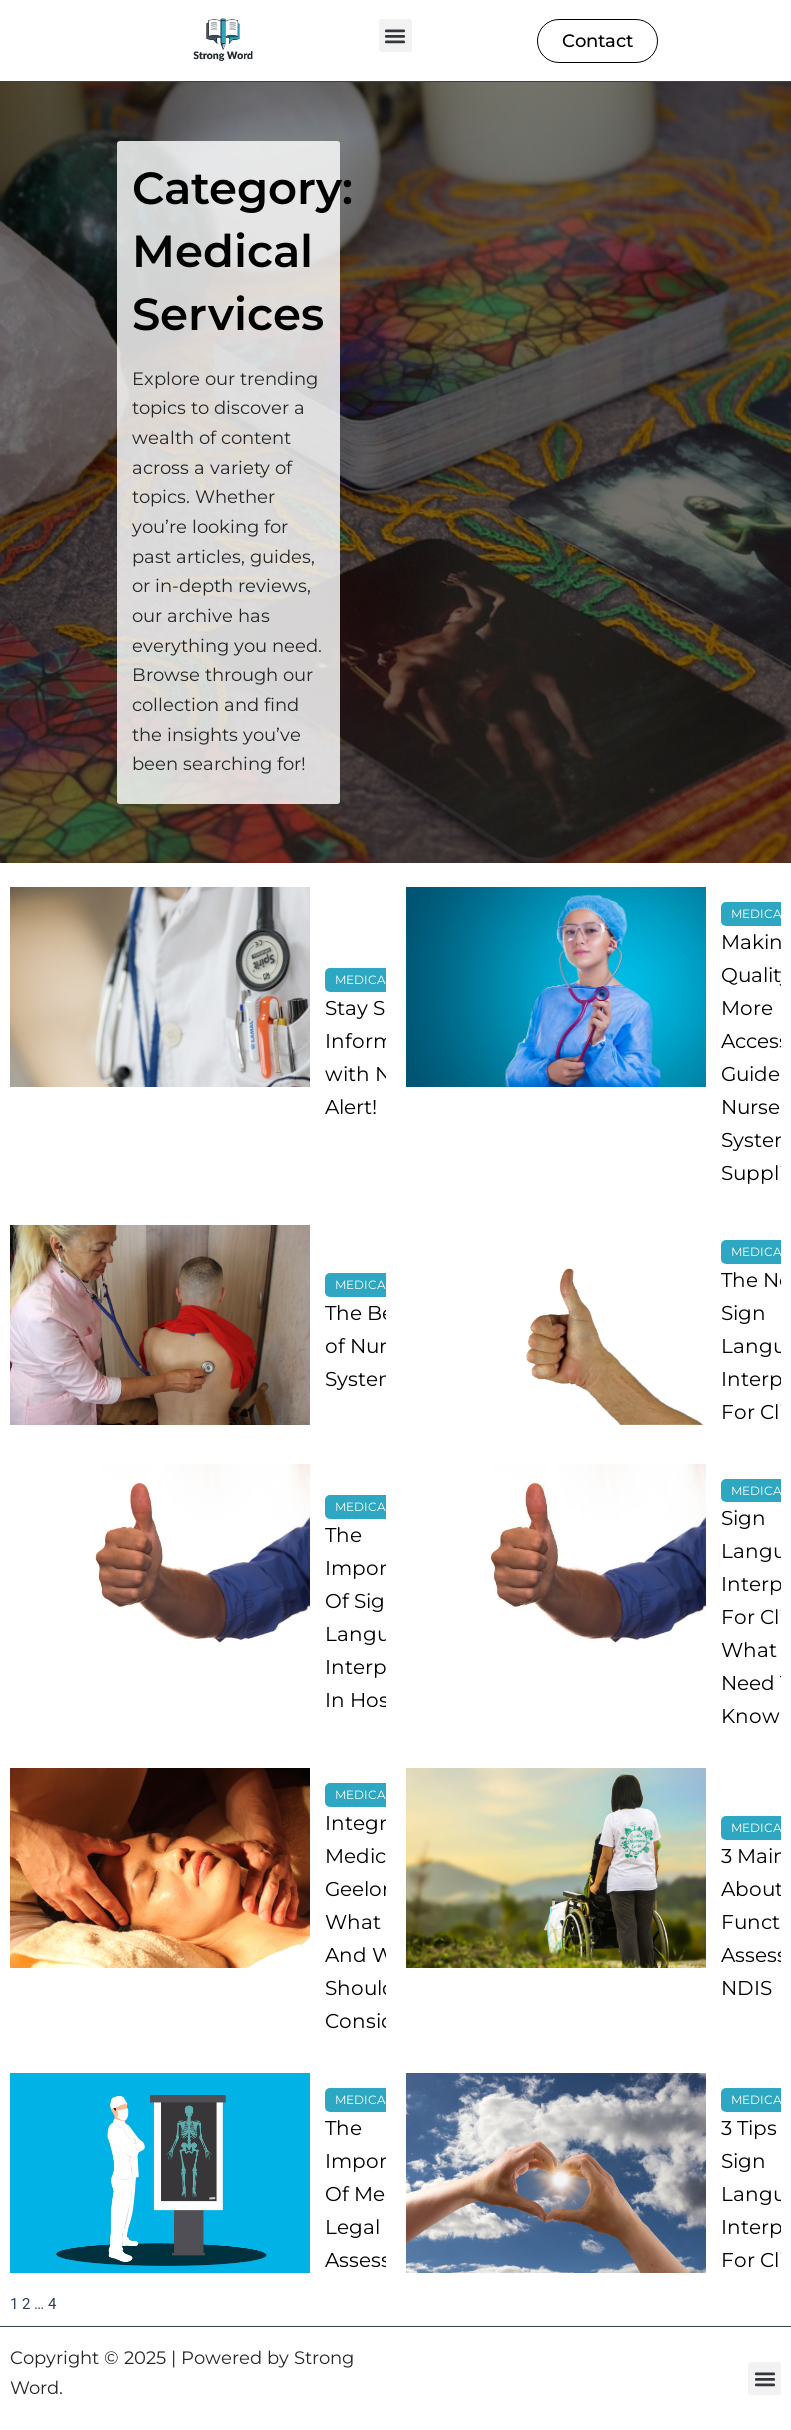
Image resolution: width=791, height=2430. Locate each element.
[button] (395, 35)
